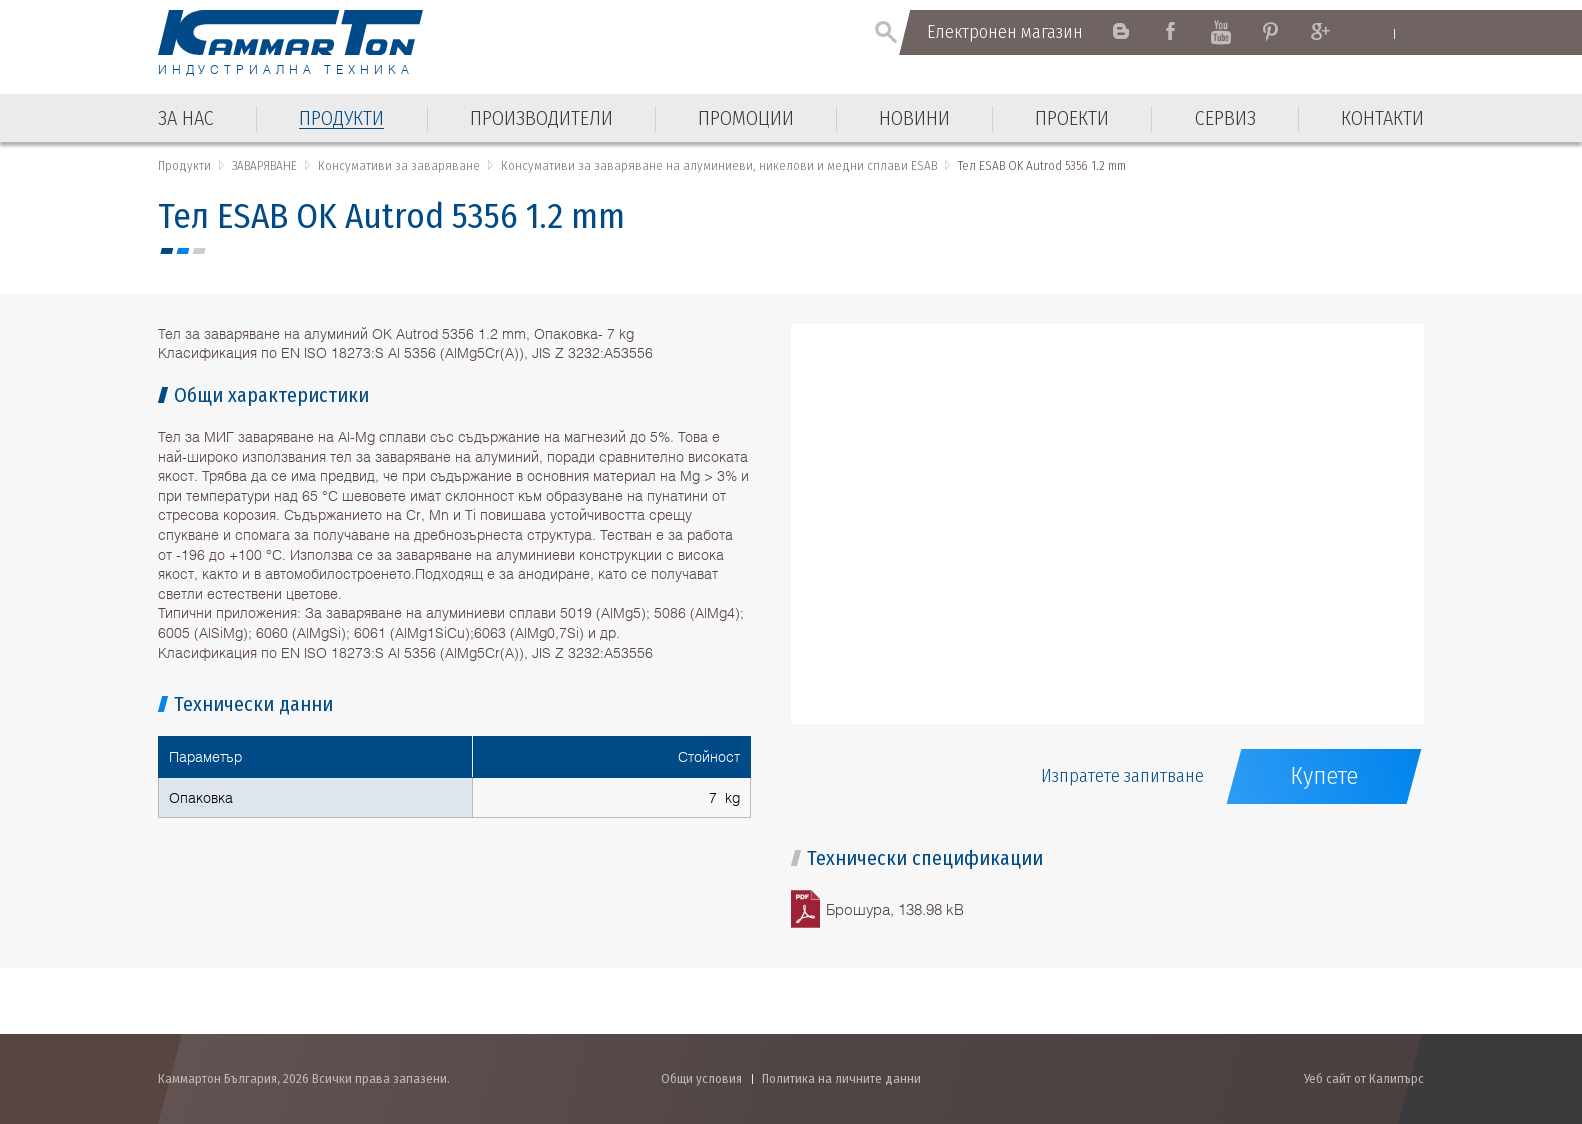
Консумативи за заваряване (399, 165)
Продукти (184, 165)
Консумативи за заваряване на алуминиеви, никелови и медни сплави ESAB (719, 165)
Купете (1324, 776)
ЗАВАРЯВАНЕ (264, 165)
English (1375, 33)
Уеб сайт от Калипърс (1364, 1078)
